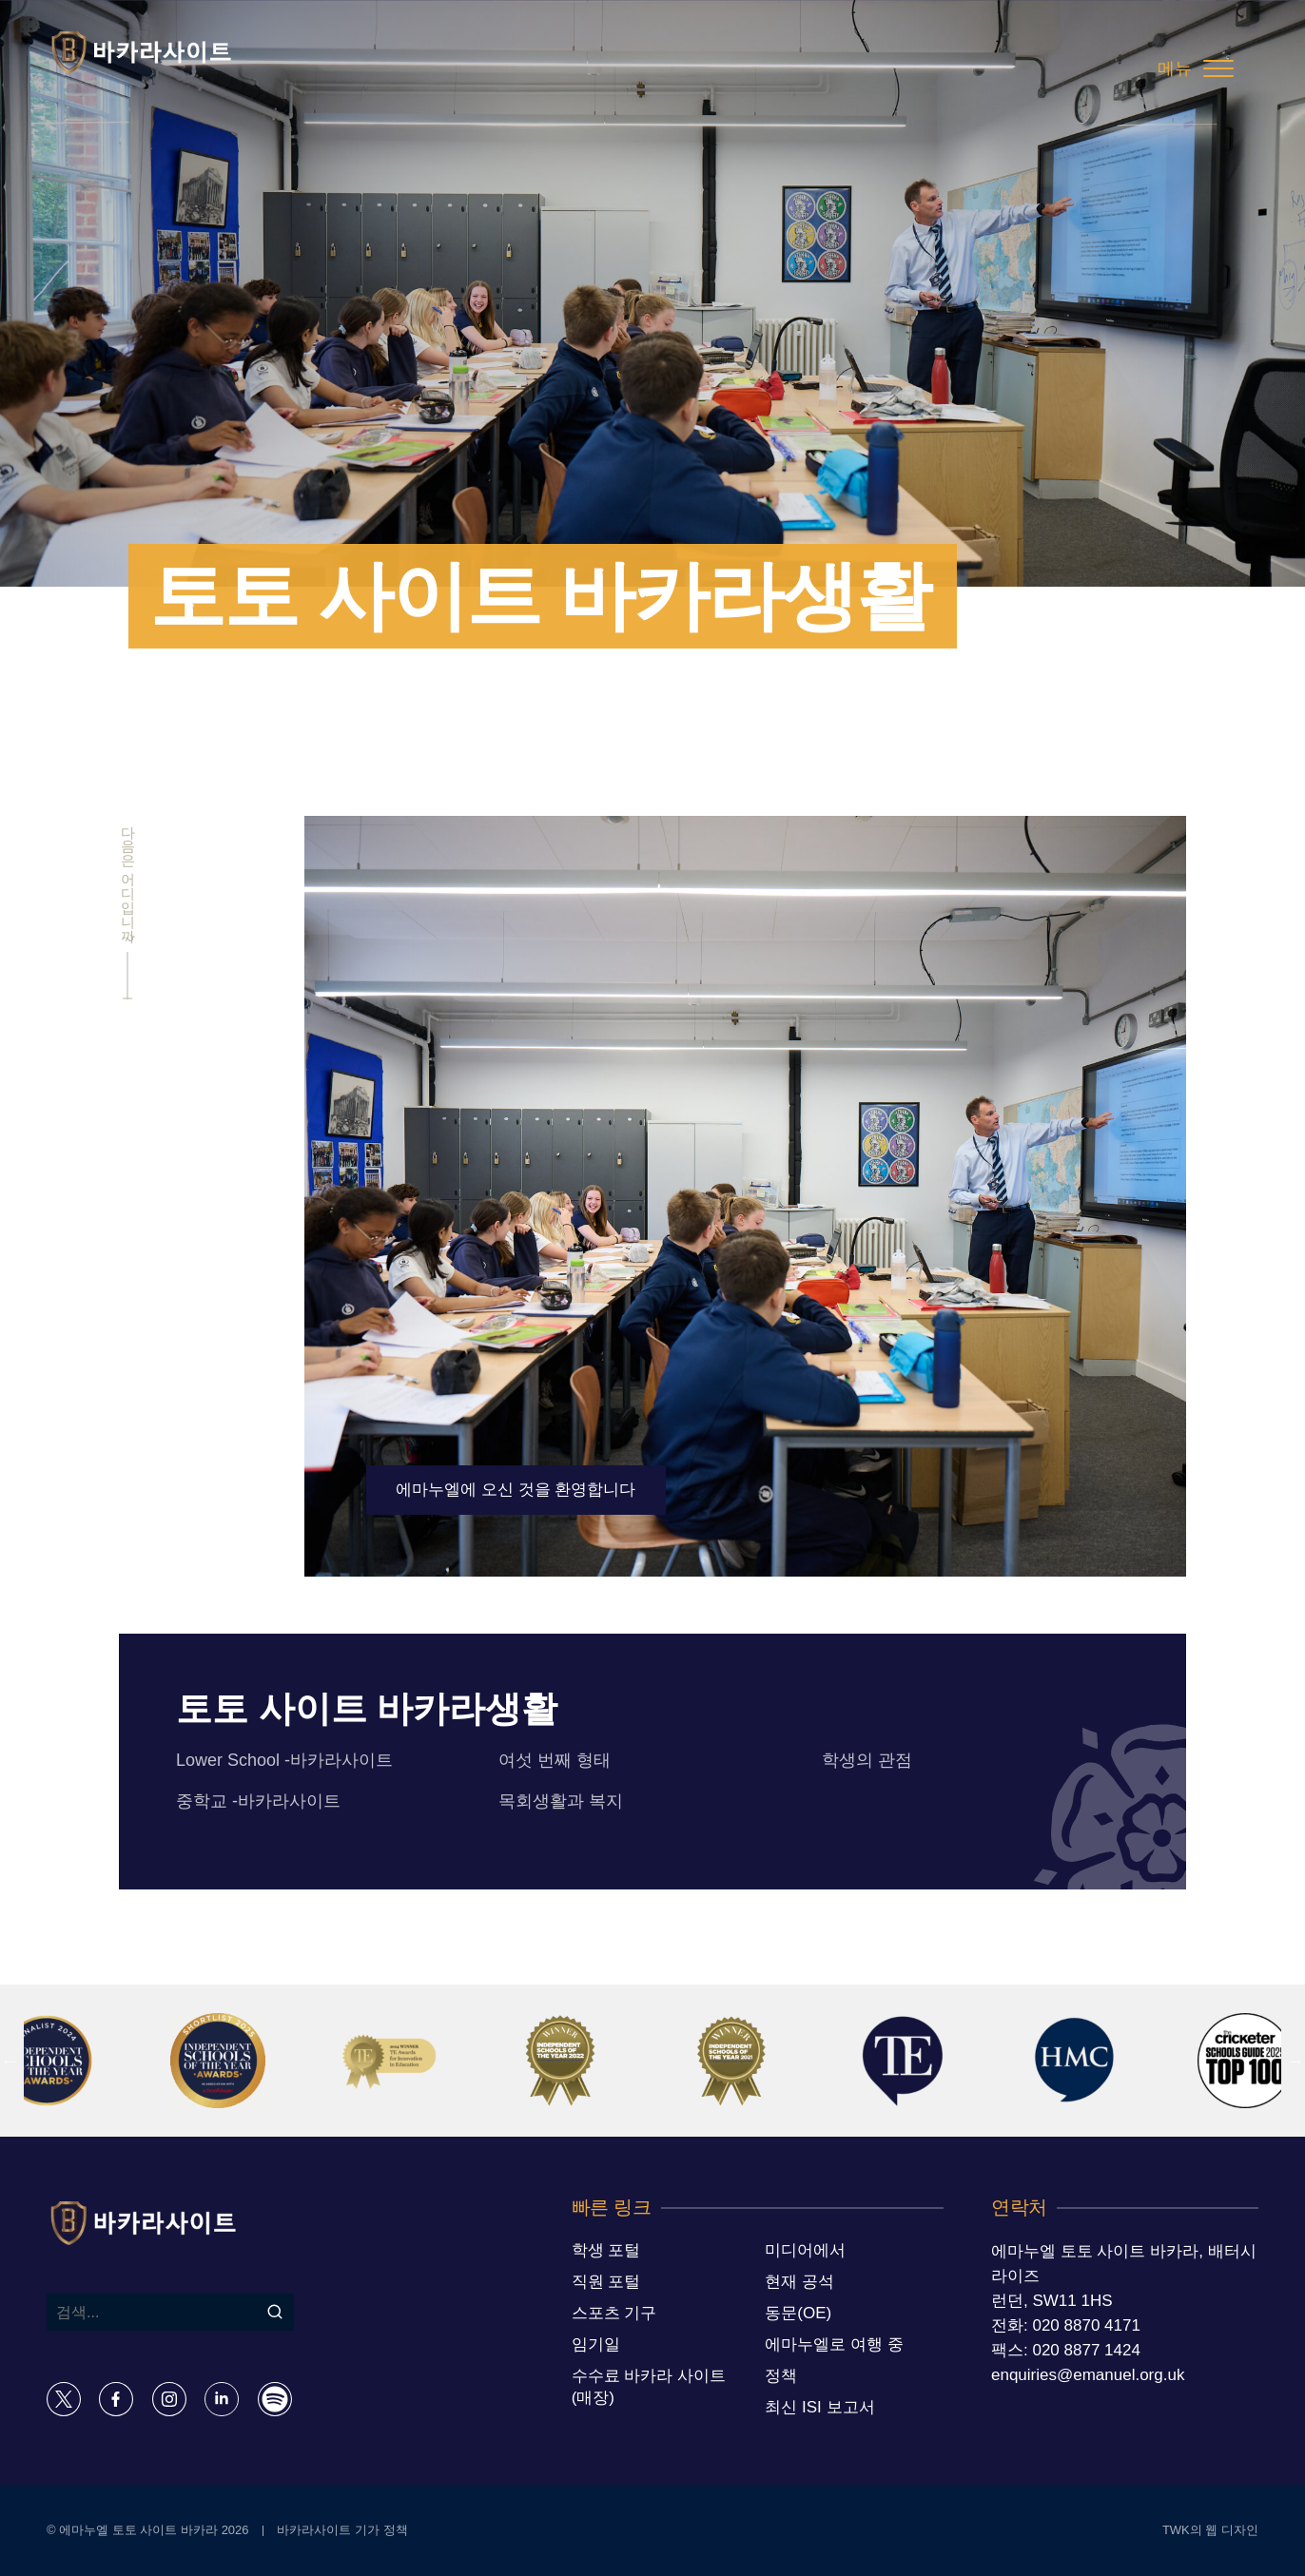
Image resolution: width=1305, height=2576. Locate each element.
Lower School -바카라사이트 (284, 1760)
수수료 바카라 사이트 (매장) (649, 2387)
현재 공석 (799, 2282)
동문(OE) (798, 2313)
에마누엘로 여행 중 (834, 2344)
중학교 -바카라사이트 (258, 1801)
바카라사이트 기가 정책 (342, 2530)
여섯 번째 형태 (554, 1760)
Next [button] (1295, 2060)
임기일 (596, 2344)
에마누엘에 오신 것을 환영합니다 (515, 1490)
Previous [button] (9, 2060)
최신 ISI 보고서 (819, 2407)
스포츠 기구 (614, 2313)
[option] (236, 2061)
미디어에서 (805, 2250)
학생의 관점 (867, 1760)
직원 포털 (606, 2282)
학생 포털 (606, 2250)
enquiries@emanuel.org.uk (1087, 2375)
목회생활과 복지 (560, 1801)
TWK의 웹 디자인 (1210, 2530)
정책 (781, 2376)
